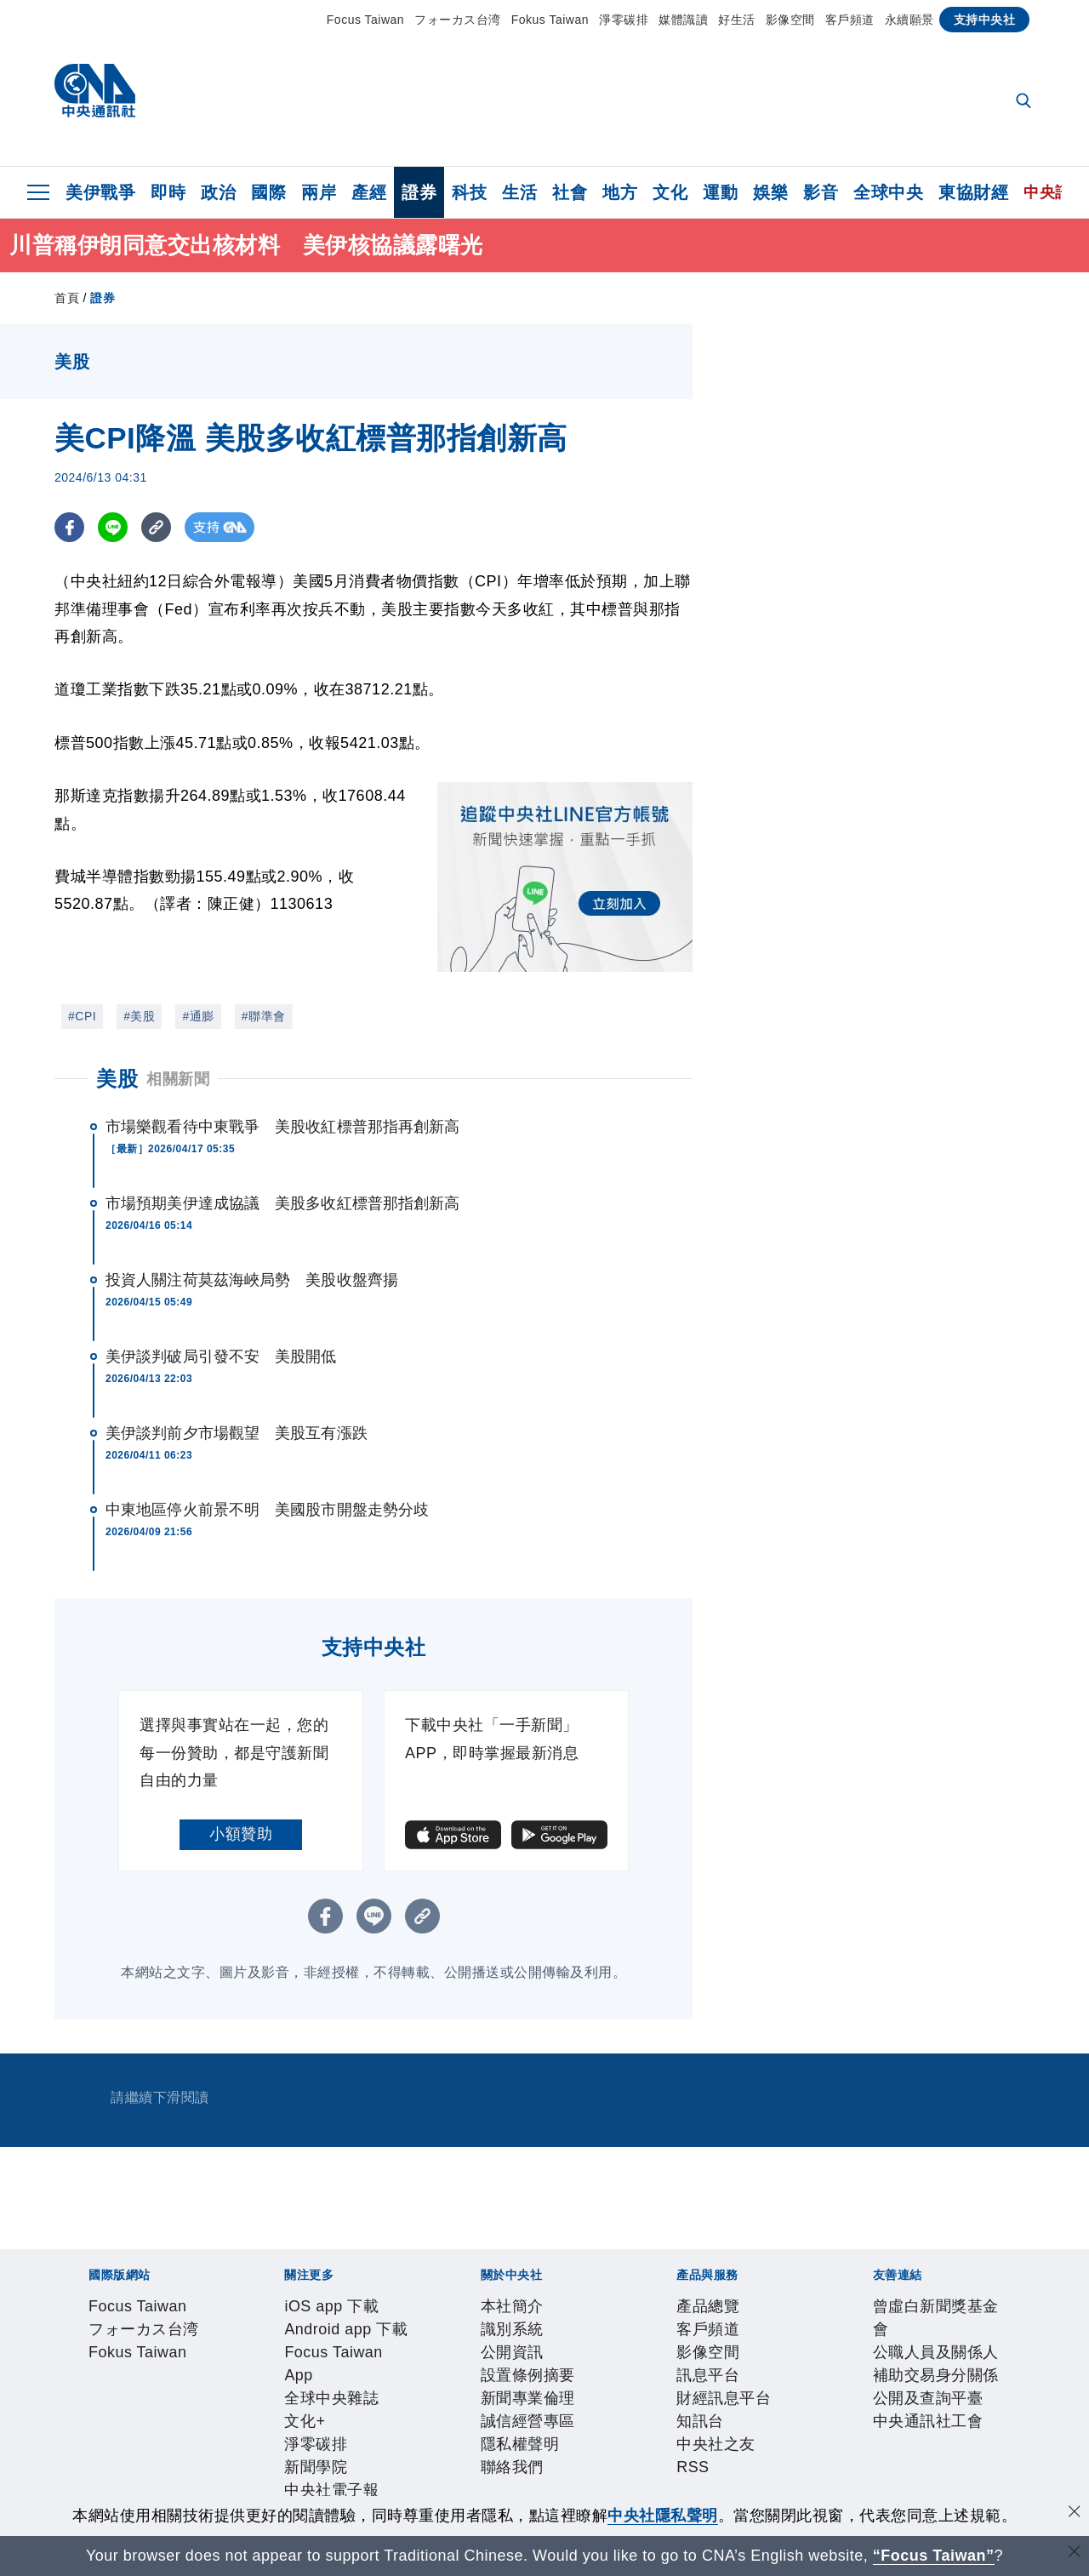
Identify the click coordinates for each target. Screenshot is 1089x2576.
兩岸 (318, 192)
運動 (720, 192)
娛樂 (770, 192)
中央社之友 (487, 2446)
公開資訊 (211, 2400)
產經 (368, 192)
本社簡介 (85, 2400)
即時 (168, 192)
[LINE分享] (113, 527)
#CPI (82, 1016)
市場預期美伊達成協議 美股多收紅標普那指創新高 (282, 1203)
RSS (543, 2446)
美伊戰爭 (100, 192)
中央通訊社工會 (613, 2492)
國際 (268, 192)
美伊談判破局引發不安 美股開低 (221, 1356)
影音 (820, 192)
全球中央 (888, 192)
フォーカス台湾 (457, 20)
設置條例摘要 (290, 2400)
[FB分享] (69, 527)
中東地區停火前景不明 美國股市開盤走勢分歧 (267, 1509)
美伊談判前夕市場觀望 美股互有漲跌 (236, 1433)
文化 (670, 192)
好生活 (736, 20)
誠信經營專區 (479, 2400)
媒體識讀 (683, 20)
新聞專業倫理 (385, 2400)
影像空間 (790, 20)
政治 (218, 192)
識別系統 (148, 2400)
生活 (519, 192)
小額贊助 (240, 1833)
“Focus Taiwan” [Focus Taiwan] (934, 2555)
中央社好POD (808, 2354)
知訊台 (424, 2446)
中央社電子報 (711, 2354)
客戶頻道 (850, 20)
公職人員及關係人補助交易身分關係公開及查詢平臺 (378, 2492)
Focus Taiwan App (337, 2354)
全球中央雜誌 (450, 2354)
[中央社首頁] (94, 95)
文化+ (518, 2354)
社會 (569, 192)
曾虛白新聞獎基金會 (125, 2492)
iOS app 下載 (101, 2354)
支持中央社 (985, 19)
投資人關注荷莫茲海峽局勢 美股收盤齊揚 (251, 1279)
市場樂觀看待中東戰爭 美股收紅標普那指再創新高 (282, 1126)
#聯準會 (264, 1016)
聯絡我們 (637, 2400)
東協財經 (973, 192)
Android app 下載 (210, 2354)
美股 (117, 1078)
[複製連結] (156, 527)
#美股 (139, 1016)
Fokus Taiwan (550, 20)
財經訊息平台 (353, 2446)
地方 (619, 192)
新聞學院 (633, 2354)
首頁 (66, 298)
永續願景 (909, 20)
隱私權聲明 (566, 2400)
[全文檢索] (1025, 102)
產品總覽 (85, 2446)
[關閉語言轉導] (1074, 2553)
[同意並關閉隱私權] (1074, 2513)
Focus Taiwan (365, 20)
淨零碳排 (623, 20)
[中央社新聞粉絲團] (59, 2262)
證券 (419, 192)
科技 (469, 192)
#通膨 (198, 1016)
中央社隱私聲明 (662, 2515)
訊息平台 (274, 2446)
